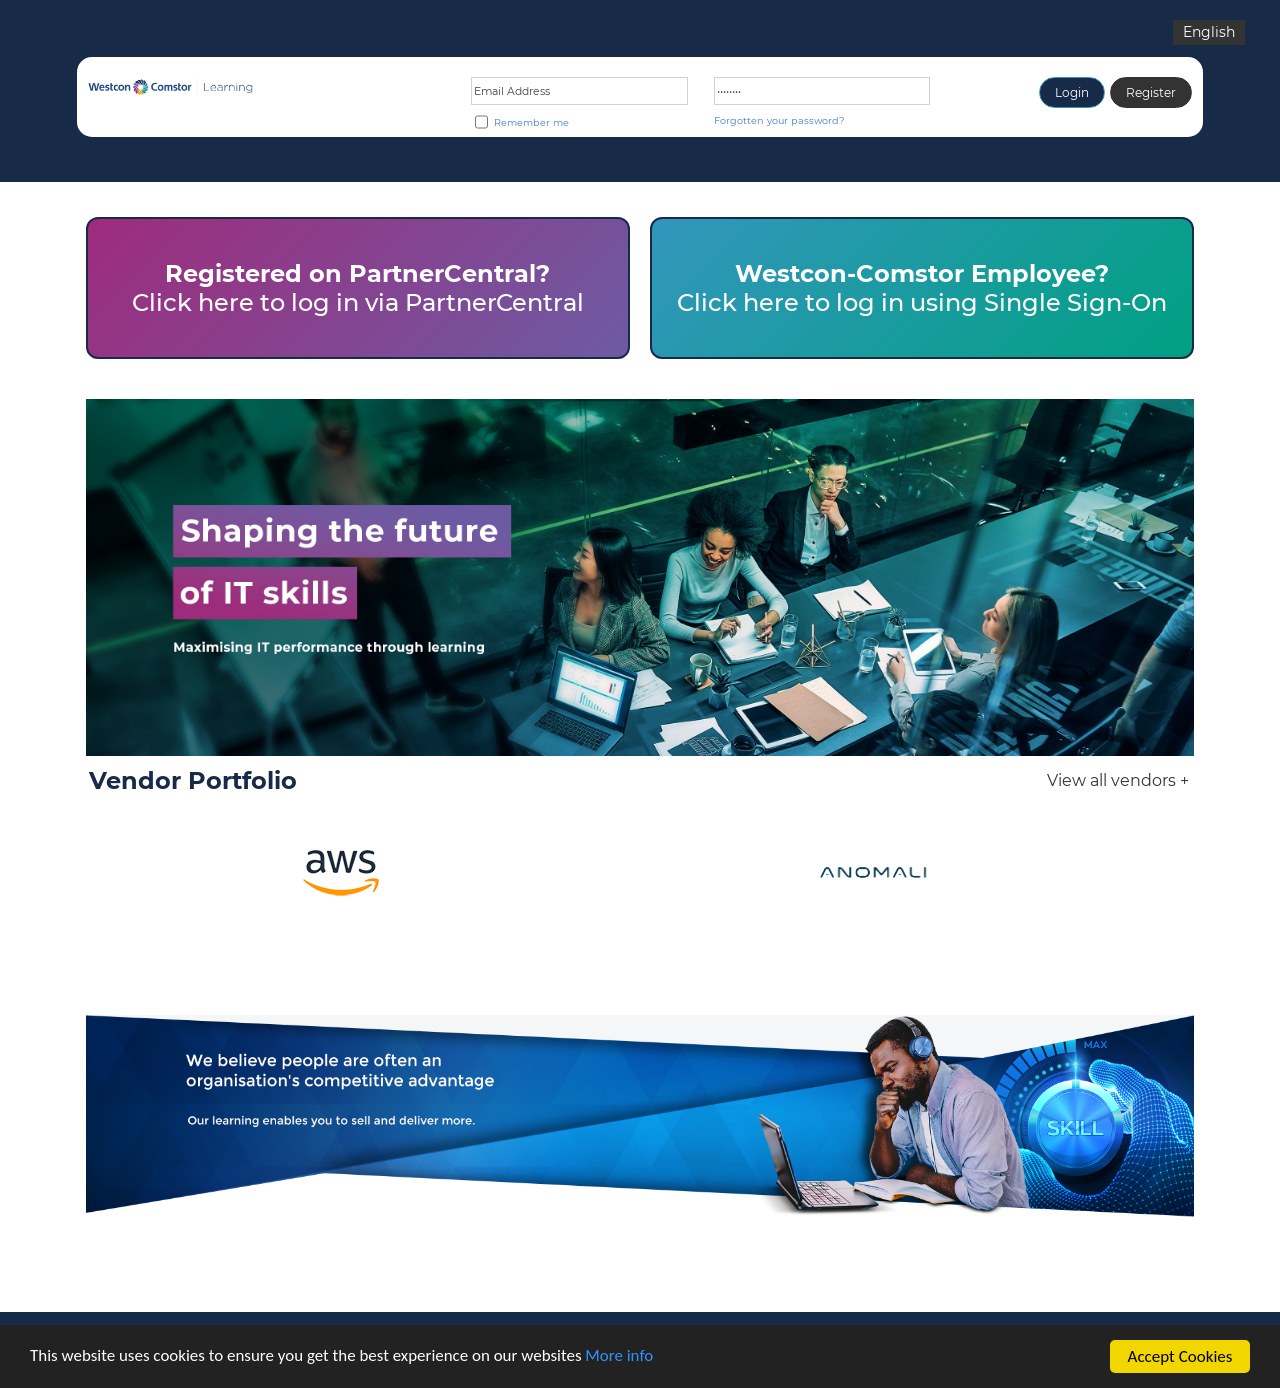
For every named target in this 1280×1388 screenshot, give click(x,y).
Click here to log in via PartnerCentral (358, 288)
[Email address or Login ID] (579, 91)
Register (1151, 92)
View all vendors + (1118, 780)
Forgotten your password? (779, 120)
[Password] (822, 91)
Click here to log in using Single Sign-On (922, 288)
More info (621, 1359)
